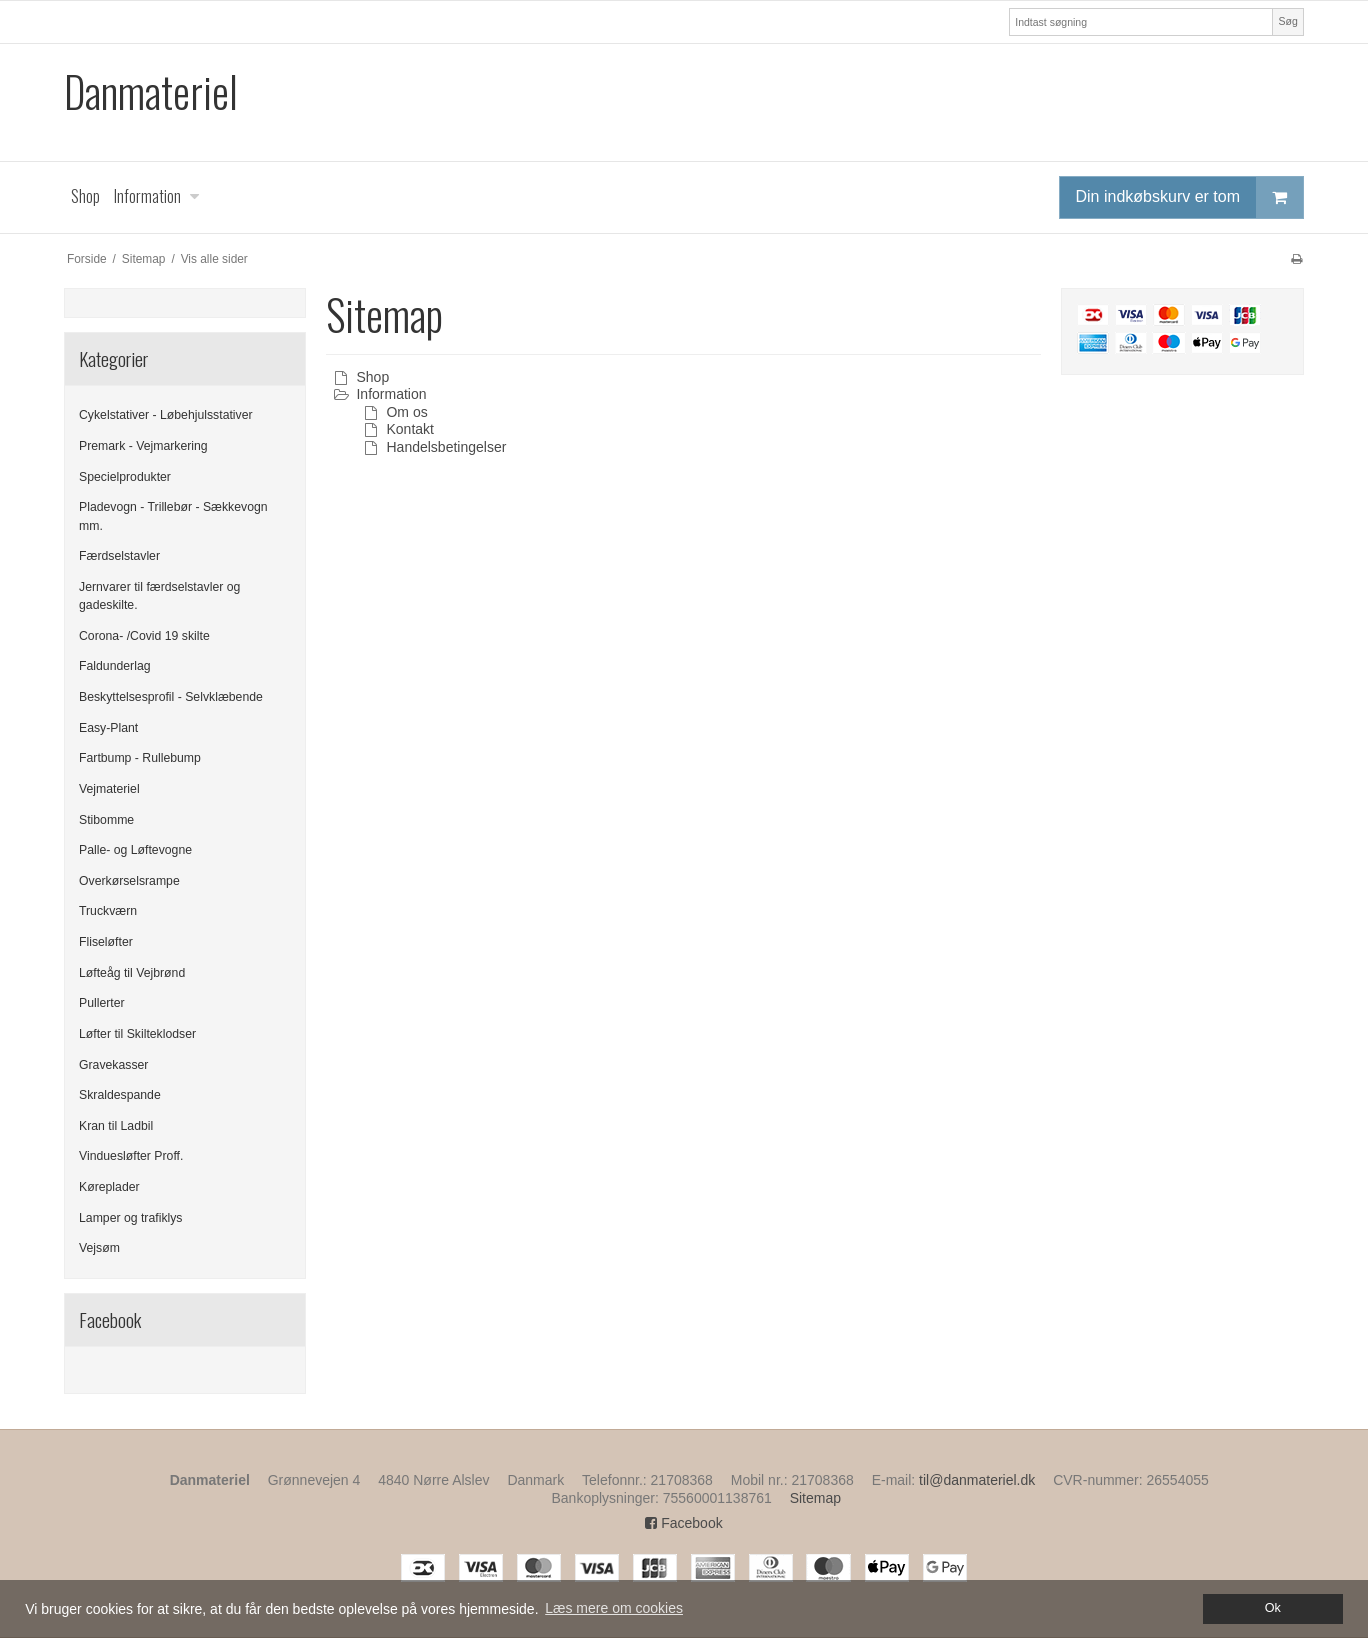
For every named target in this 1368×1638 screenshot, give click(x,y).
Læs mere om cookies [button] (614, 1608)
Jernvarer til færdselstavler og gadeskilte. (159, 596)
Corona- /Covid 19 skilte (144, 636)
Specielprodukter (125, 477)
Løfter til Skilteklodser (137, 1034)
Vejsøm (99, 1248)
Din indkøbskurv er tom (1190, 197)
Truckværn (108, 911)
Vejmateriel (109, 789)
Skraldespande (120, 1095)
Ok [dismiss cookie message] (1273, 1608)
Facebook (683, 1523)
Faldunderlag (115, 666)
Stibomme (106, 820)
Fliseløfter (106, 942)
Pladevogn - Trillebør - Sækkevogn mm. (173, 516)
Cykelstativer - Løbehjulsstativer (166, 415)
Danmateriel (151, 91)
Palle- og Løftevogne (135, 850)
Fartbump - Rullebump (140, 758)
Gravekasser (113, 1065)
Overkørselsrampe (129, 881)
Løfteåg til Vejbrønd (132, 973)
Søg (1287, 21)
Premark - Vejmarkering (143, 446)
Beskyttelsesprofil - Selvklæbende (171, 697)
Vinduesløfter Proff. (131, 1156)
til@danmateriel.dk (977, 1480)
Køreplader (109, 1187)
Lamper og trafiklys (131, 1218)
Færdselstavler (119, 556)
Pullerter (102, 1003)
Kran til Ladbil (116, 1126)
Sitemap (815, 1498)
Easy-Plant (108, 728)
